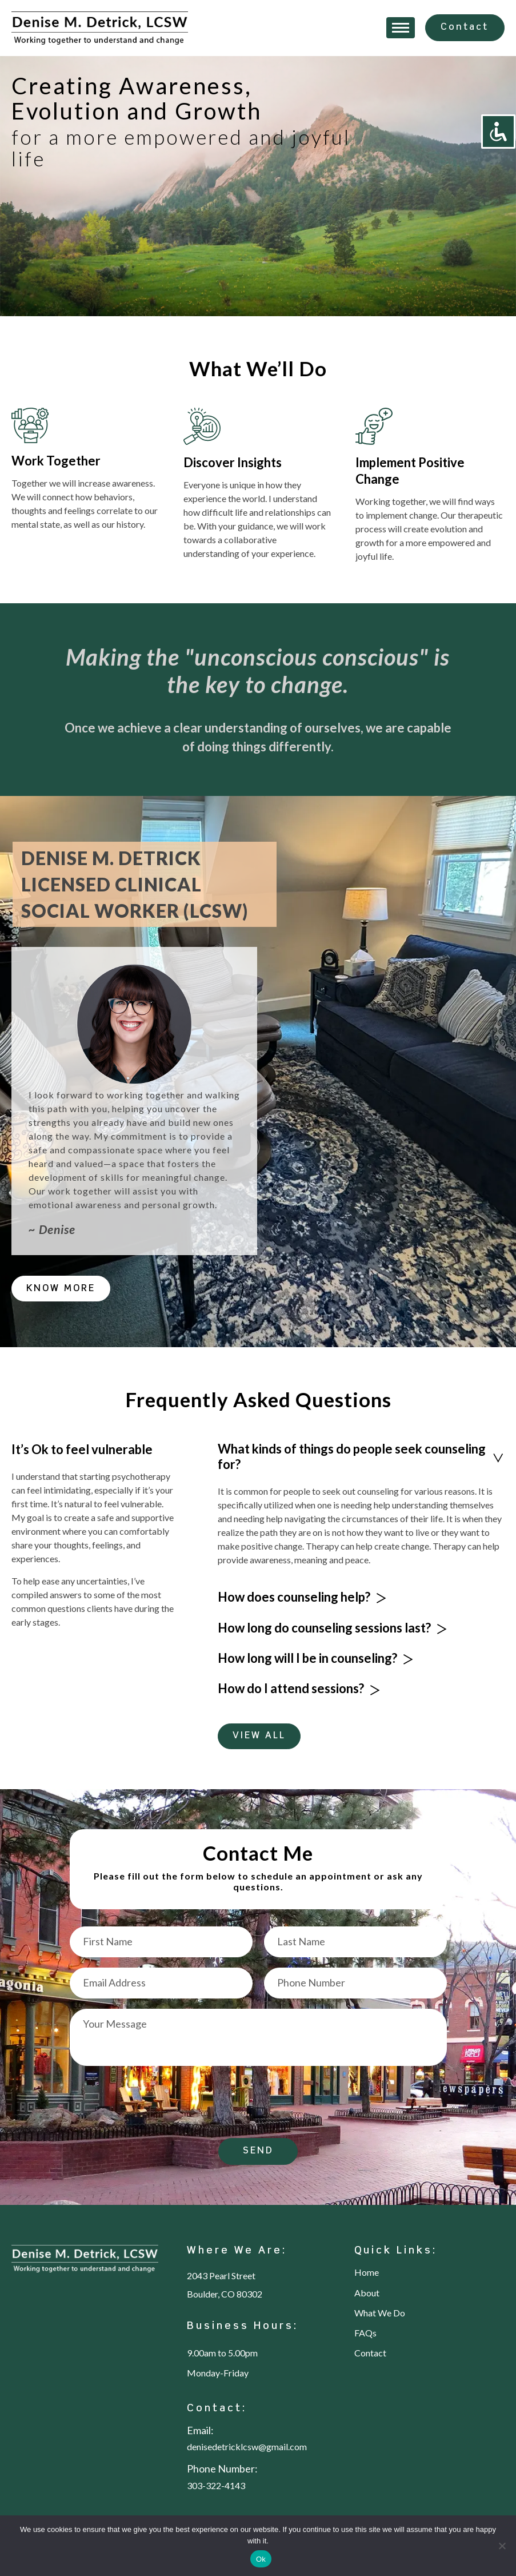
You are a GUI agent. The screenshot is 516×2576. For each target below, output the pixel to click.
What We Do (379, 2312)
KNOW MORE (60, 1288)
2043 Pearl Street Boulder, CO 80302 (224, 2284)
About (366, 2292)
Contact (465, 27)
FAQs (365, 2332)
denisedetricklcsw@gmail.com (247, 2447)
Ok (261, 2559)
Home (366, 2272)
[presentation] (156, 2104)
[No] (501, 2545)
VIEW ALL (259, 1736)
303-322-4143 (216, 2486)
